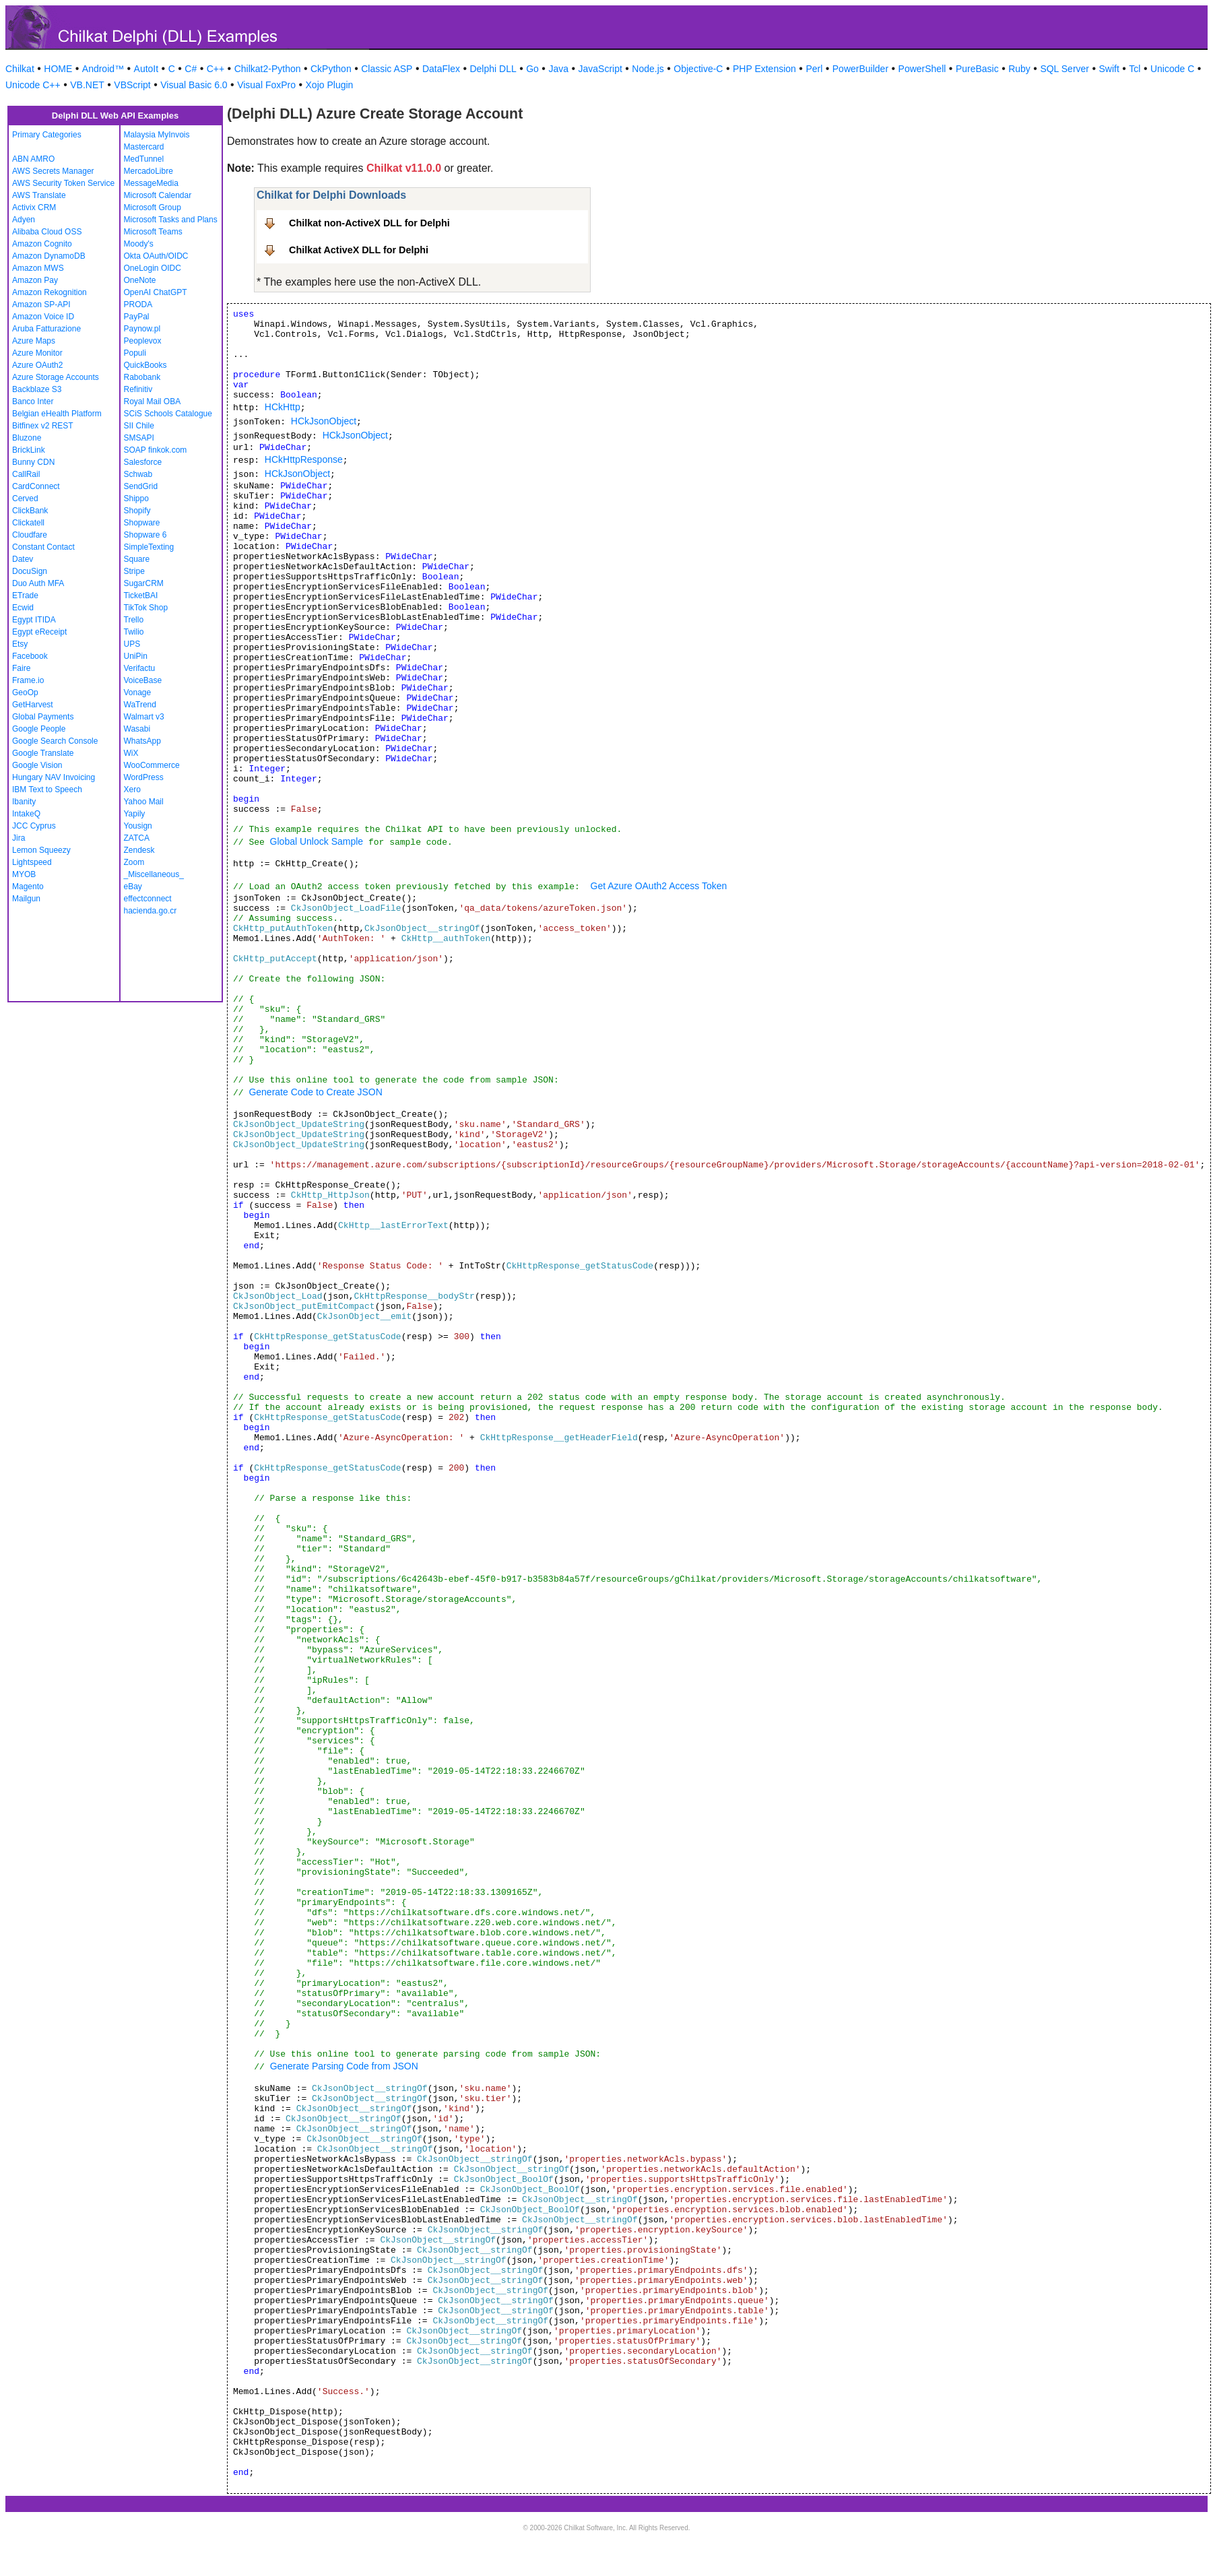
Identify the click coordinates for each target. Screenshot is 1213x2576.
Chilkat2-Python (267, 68)
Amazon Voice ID (43, 316)
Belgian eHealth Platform (57, 413)
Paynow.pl (142, 328)
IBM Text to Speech (47, 789)
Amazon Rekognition (49, 292)
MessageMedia (151, 183)
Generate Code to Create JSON (315, 1092)
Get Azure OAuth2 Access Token (659, 885)
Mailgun (26, 898)
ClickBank (30, 510)
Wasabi (137, 729)
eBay (133, 886)
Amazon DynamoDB (49, 256)
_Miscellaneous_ (154, 874)
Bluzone (26, 438)
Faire (21, 668)
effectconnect (148, 898)
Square (137, 559)
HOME (58, 68)
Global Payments (42, 716)
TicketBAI (141, 595)
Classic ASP (386, 68)
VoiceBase (143, 680)
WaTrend (140, 704)
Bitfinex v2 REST (42, 425)
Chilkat (19, 68)
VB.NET (87, 84)
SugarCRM (144, 583)
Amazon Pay (35, 280)
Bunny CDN (33, 462)
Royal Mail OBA (152, 401)
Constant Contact (43, 547)
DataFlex (441, 68)
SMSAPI (139, 438)
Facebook (30, 656)
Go (532, 68)
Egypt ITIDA (34, 619)
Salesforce (143, 462)
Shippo (136, 498)
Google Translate (42, 753)
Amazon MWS (38, 268)
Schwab (138, 474)
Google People (38, 729)
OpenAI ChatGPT (155, 292)
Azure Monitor (37, 353)
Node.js (647, 68)
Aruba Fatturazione (46, 328)
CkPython (331, 68)
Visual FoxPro (266, 84)
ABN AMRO (33, 159)
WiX (131, 753)
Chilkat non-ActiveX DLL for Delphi (369, 223)
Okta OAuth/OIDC (156, 256)
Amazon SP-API (41, 304)
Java (558, 68)
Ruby (1019, 68)
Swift (1109, 68)
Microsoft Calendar (158, 195)
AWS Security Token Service (63, 183)
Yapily (134, 813)
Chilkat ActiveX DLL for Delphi (358, 250)
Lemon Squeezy (41, 850)
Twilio (134, 632)
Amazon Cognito (42, 244)
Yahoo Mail (144, 801)
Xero (132, 789)
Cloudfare (29, 535)
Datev (22, 559)
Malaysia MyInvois (157, 134)
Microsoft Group (152, 207)
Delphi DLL (492, 68)
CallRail (26, 474)
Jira (18, 838)
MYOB (24, 874)
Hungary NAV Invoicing (53, 777)
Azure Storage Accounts (55, 377)
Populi (135, 353)
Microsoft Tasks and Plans (171, 219)
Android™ (103, 68)
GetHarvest (32, 704)
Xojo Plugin (330, 84)
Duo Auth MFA (38, 583)
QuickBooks (145, 365)
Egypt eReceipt (39, 632)
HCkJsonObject (323, 421)
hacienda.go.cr (150, 910)
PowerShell (922, 68)
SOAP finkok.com (155, 450)
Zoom (134, 862)
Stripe (134, 571)
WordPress (144, 777)
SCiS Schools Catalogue (168, 413)
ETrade (25, 595)
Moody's (139, 244)
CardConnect (36, 486)
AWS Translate (39, 195)
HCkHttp (282, 406)
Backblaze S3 (36, 389)
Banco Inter (32, 401)
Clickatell (28, 522)
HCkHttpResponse (304, 459)
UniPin (135, 656)
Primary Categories (46, 134)
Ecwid (23, 607)
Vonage (138, 692)
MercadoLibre (148, 171)
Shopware (142, 522)
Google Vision (37, 765)
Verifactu (140, 668)
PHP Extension (764, 68)
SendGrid (141, 486)
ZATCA (137, 838)
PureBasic (977, 68)
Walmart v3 (144, 716)
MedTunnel (144, 159)
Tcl (1134, 68)
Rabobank (142, 377)
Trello (134, 619)
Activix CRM (34, 207)
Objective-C (698, 68)
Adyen (23, 219)
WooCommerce (152, 765)
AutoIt (146, 68)
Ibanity (24, 801)
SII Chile (139, 425)
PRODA (138, 304)
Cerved (25, 498)
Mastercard (144, 147)
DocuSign (29, 571)
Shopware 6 (145, 535)
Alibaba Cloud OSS (46, 231)
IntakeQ (26, 813)
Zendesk (139, 850)
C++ (215, 68)
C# (191, 68)
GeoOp (25, 692)
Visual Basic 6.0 (193, 84)
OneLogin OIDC (152, 268)
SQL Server (1064, 68)
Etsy (20, 644)
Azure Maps (33, 341)
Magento (28, 886)
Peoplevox (143, 341)
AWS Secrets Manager (53, 171)
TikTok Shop (146, 607)
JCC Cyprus (34, 826)
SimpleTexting (149, 547)
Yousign (138, 826)
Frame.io (28, 680)
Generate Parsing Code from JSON (344, 2066)
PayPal (137, 316)
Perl (814, 68)
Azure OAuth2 (37, 365)
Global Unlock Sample (317, 841)
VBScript (132, 84)
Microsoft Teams (153, 231)
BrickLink (28, 450)
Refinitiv (138, 389)
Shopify (137, 510)
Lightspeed (32, 862)
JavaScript (600, 68)
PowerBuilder (860, 68)
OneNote (140, 280)
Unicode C (1172, 68)
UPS (132, 644)
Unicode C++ (33, 84)
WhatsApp (142, 741)
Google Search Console (55, 741)
